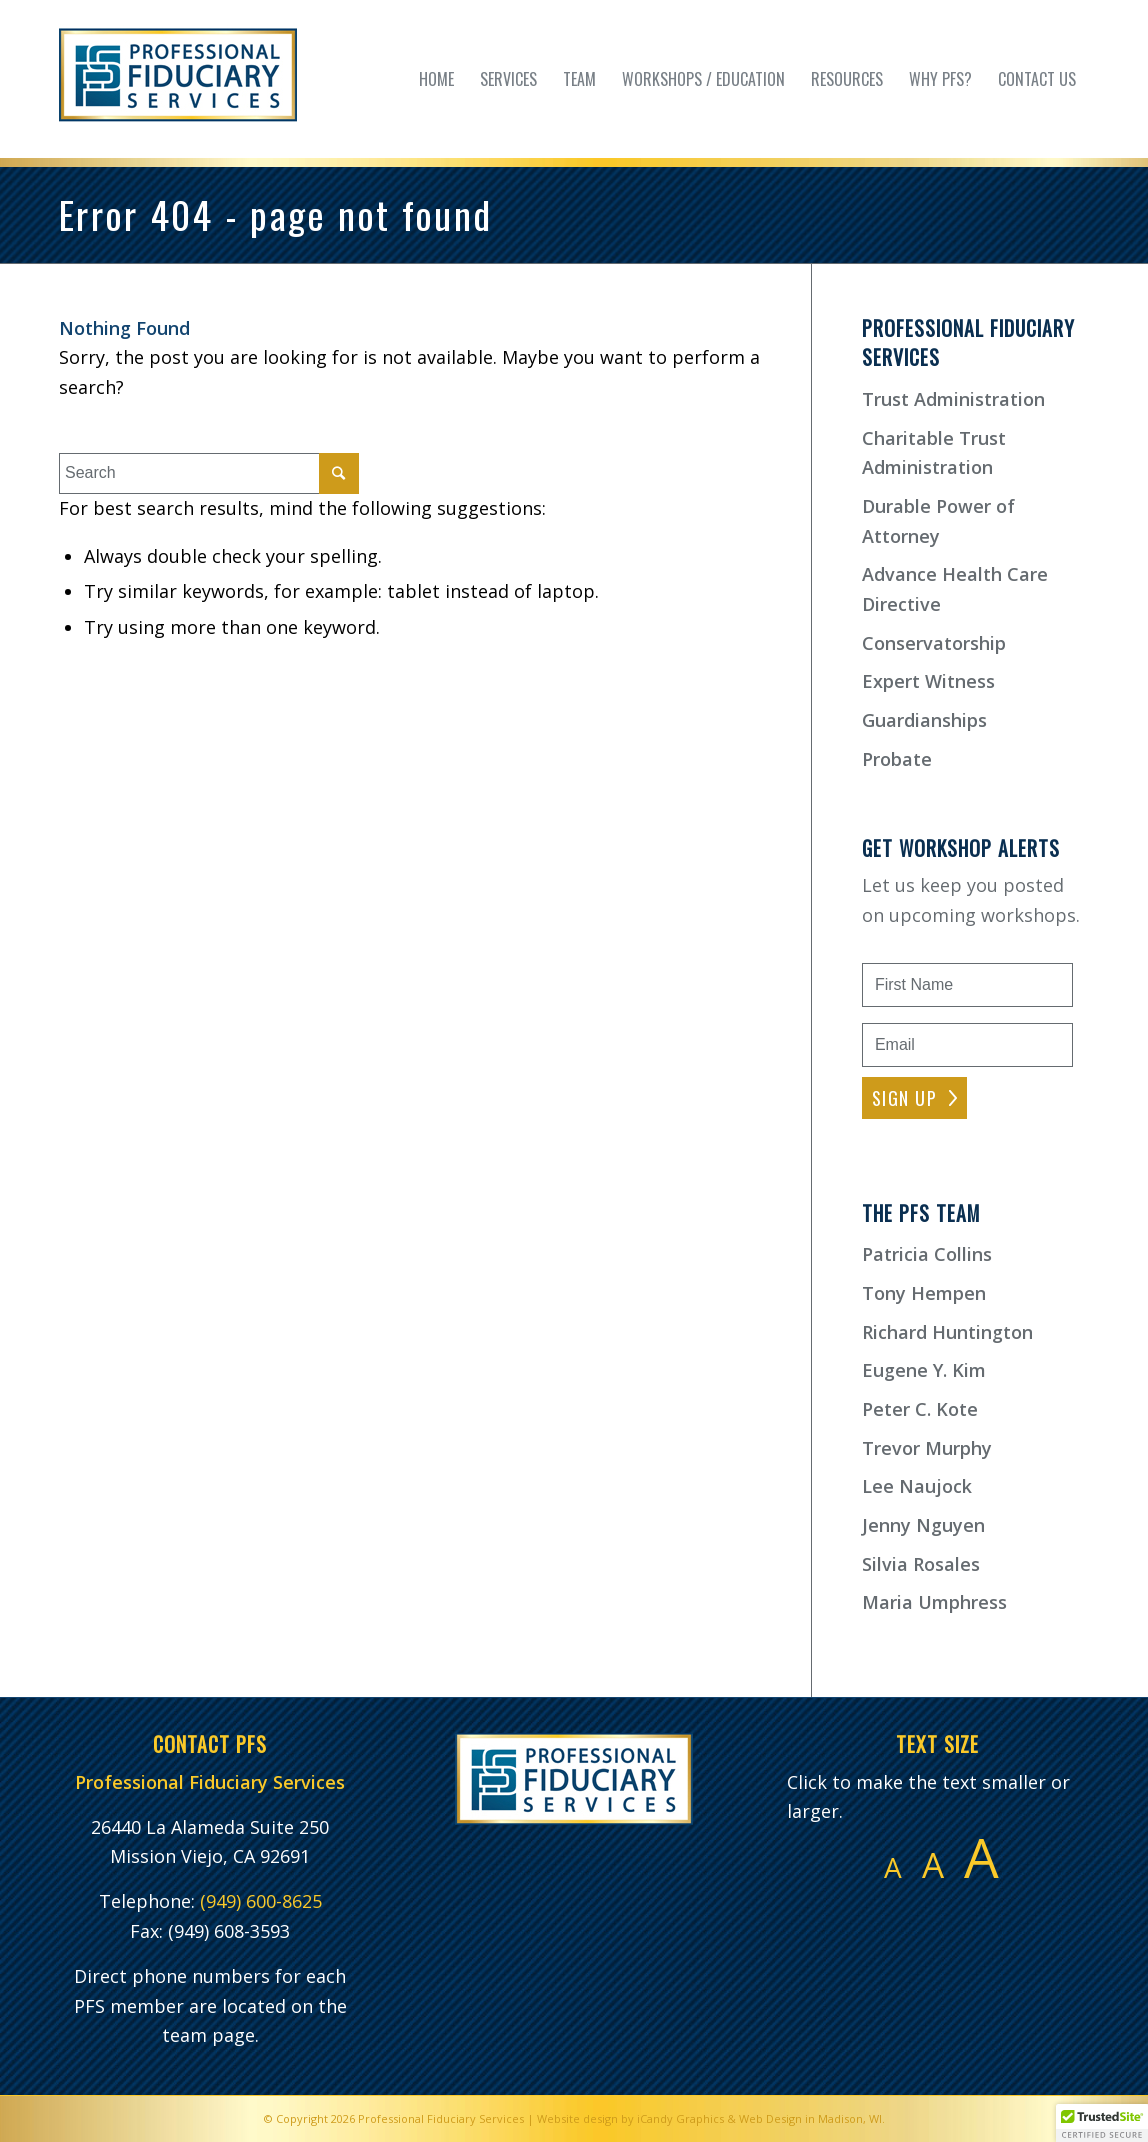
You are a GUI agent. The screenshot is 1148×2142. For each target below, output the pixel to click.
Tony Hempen (924, 1293)
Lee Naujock (917, 1486)
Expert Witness (928, 681)
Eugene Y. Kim (924, 1370)
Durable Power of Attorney (938, 521)
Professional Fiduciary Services (441, 2118)
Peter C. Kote (920, 1409)
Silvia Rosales (921, 1564)
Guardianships (924, 720)
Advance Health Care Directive (955, 589)
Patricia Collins (927, 1254)
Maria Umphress (934, 1602)
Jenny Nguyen (923, 1525)
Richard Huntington (947, 1332)
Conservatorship (934, 643)
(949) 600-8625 (261, 1901)
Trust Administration (953, 399)
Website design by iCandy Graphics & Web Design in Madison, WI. (711, 2118)
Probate (897, 759)
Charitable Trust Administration (934, 453)
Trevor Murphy (927, 1448)
